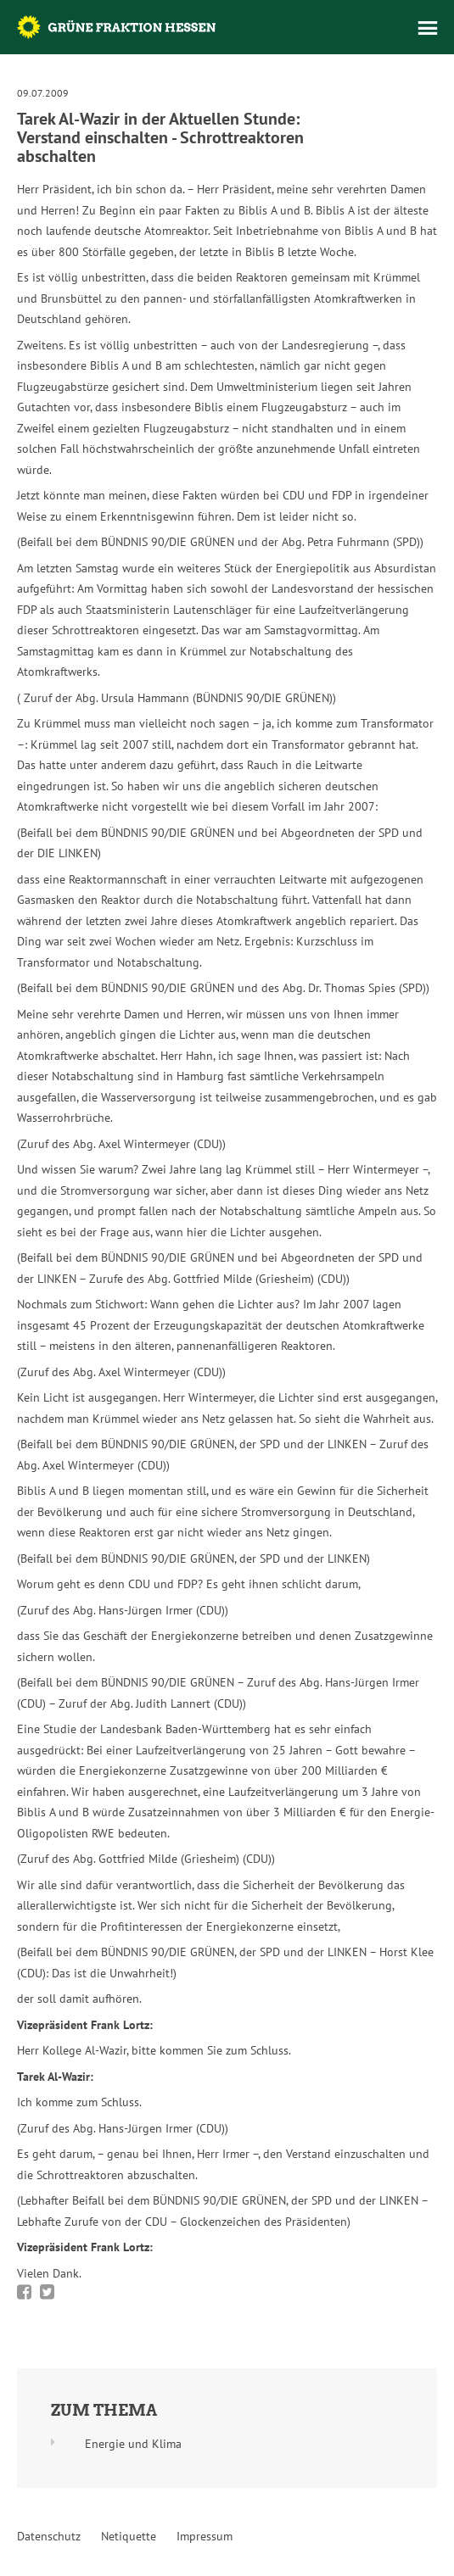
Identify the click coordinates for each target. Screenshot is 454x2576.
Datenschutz (49, 2536)
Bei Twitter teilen (47, 2291)
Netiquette (128, 2536)
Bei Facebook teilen (24, 2291)
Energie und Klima (133, 2443)
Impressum (205, 2536)
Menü (428, 28)
